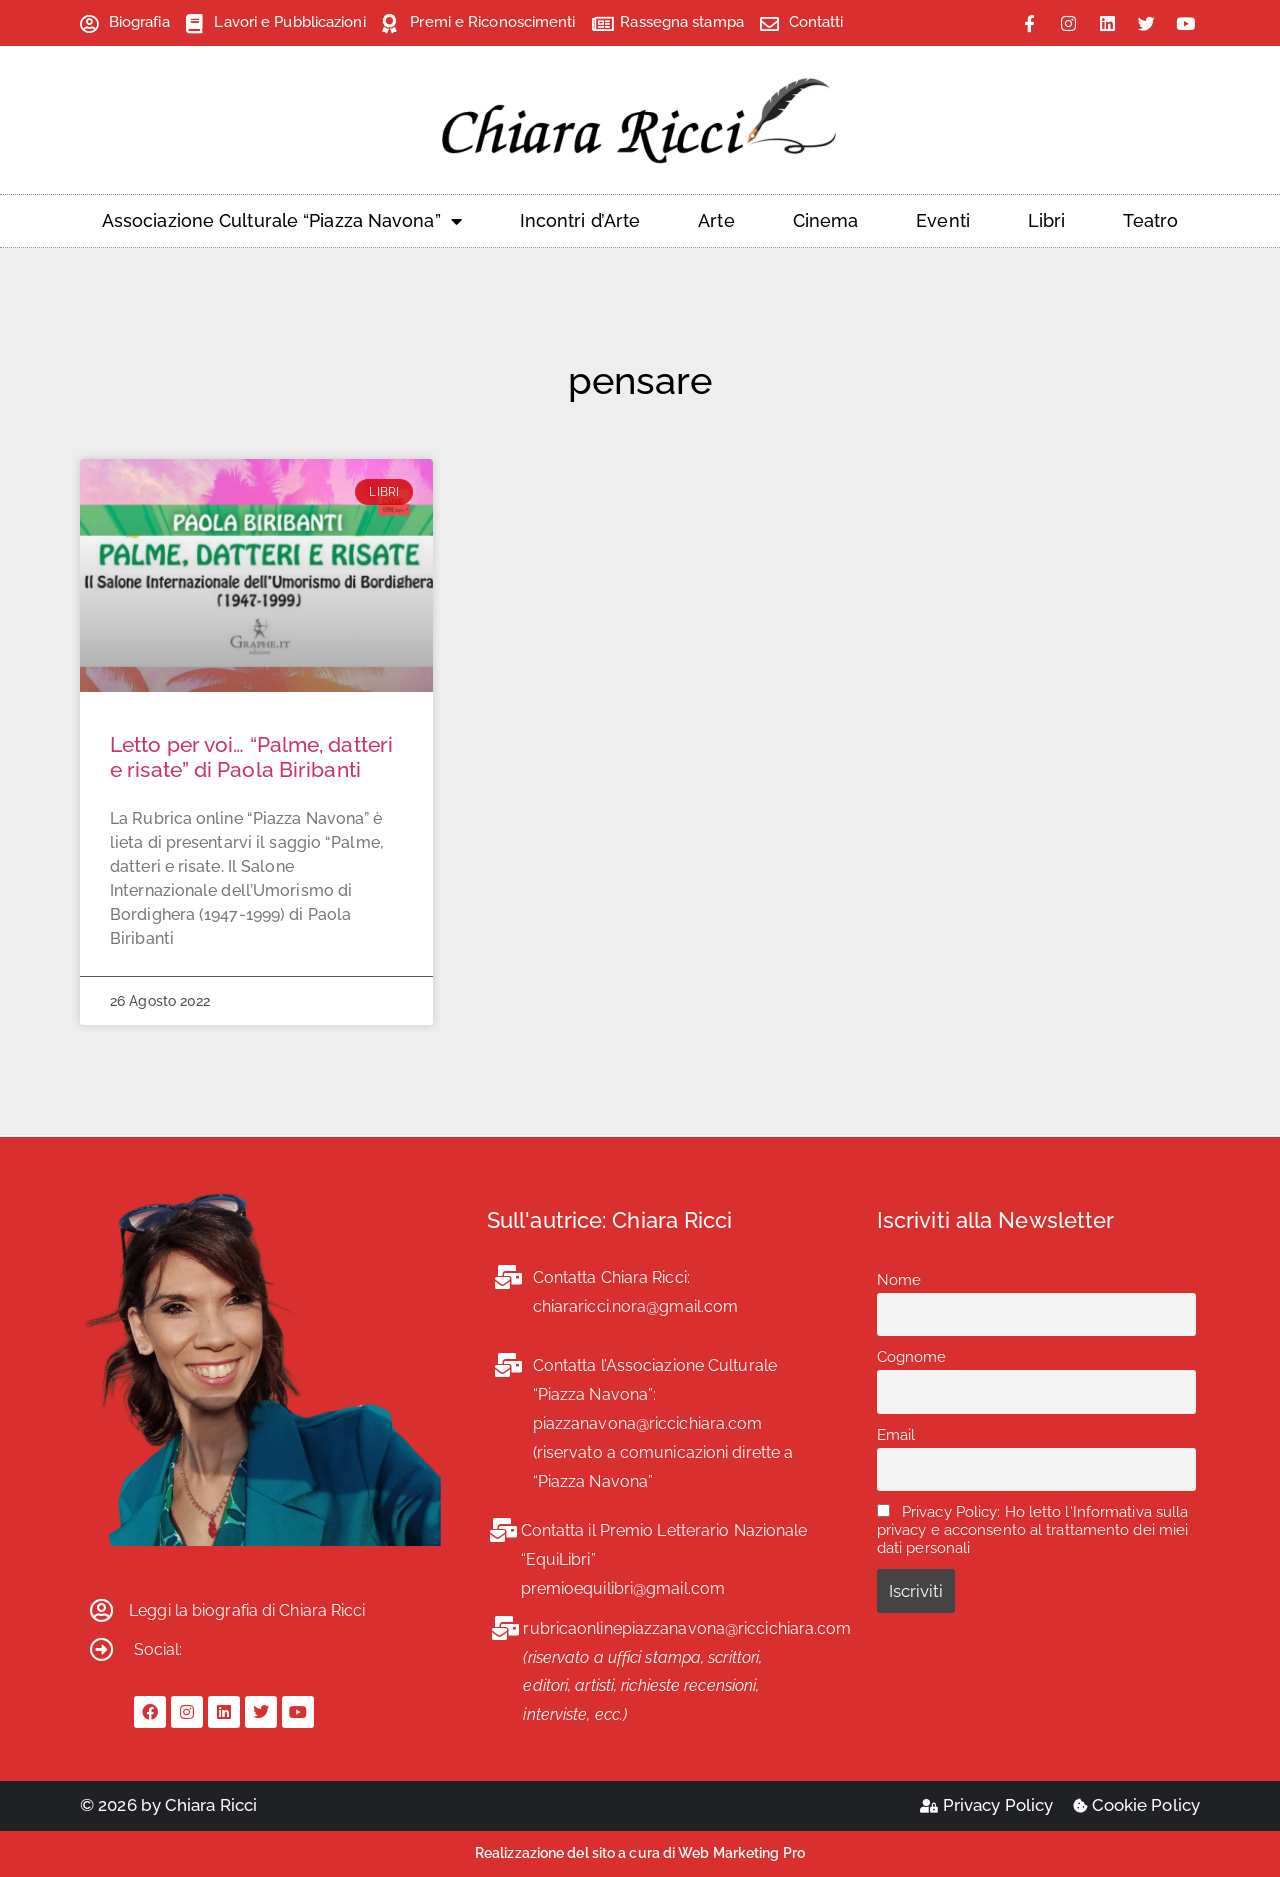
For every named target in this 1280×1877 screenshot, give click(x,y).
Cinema (826, 220)
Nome (899, 1280)
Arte (716, 220)
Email (896, 1435)
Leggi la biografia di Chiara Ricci (247, 1610)
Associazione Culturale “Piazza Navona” (282, 221)
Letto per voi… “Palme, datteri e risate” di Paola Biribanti (251, 757)
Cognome (912, 1357)
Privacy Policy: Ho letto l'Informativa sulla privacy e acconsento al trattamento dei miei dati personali (1033, 1530)
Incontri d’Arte (580, 220)
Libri (1047, 220)
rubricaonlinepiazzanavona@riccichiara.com (687, 1628)
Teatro (1150, 220)
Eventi (943, 220)
